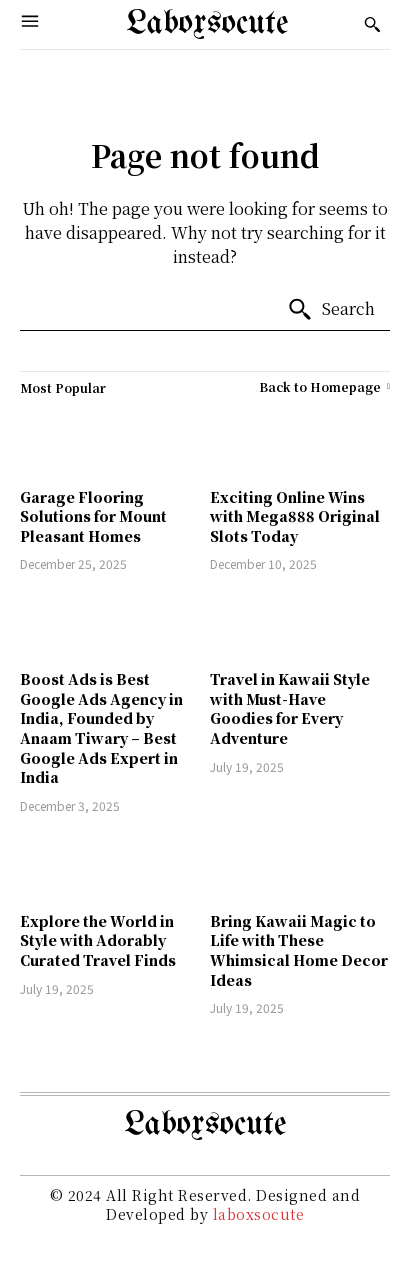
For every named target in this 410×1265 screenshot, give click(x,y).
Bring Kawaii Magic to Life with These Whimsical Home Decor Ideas (299, 950)
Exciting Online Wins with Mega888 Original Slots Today (295, 516)
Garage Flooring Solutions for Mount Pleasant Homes (93, 516)
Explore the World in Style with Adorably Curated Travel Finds (98, 940)
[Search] (331, 310)
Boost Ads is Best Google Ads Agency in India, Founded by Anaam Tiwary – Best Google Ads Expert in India (101, 728)
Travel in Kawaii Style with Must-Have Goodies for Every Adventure (290, 708)
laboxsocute (259, 1214)
